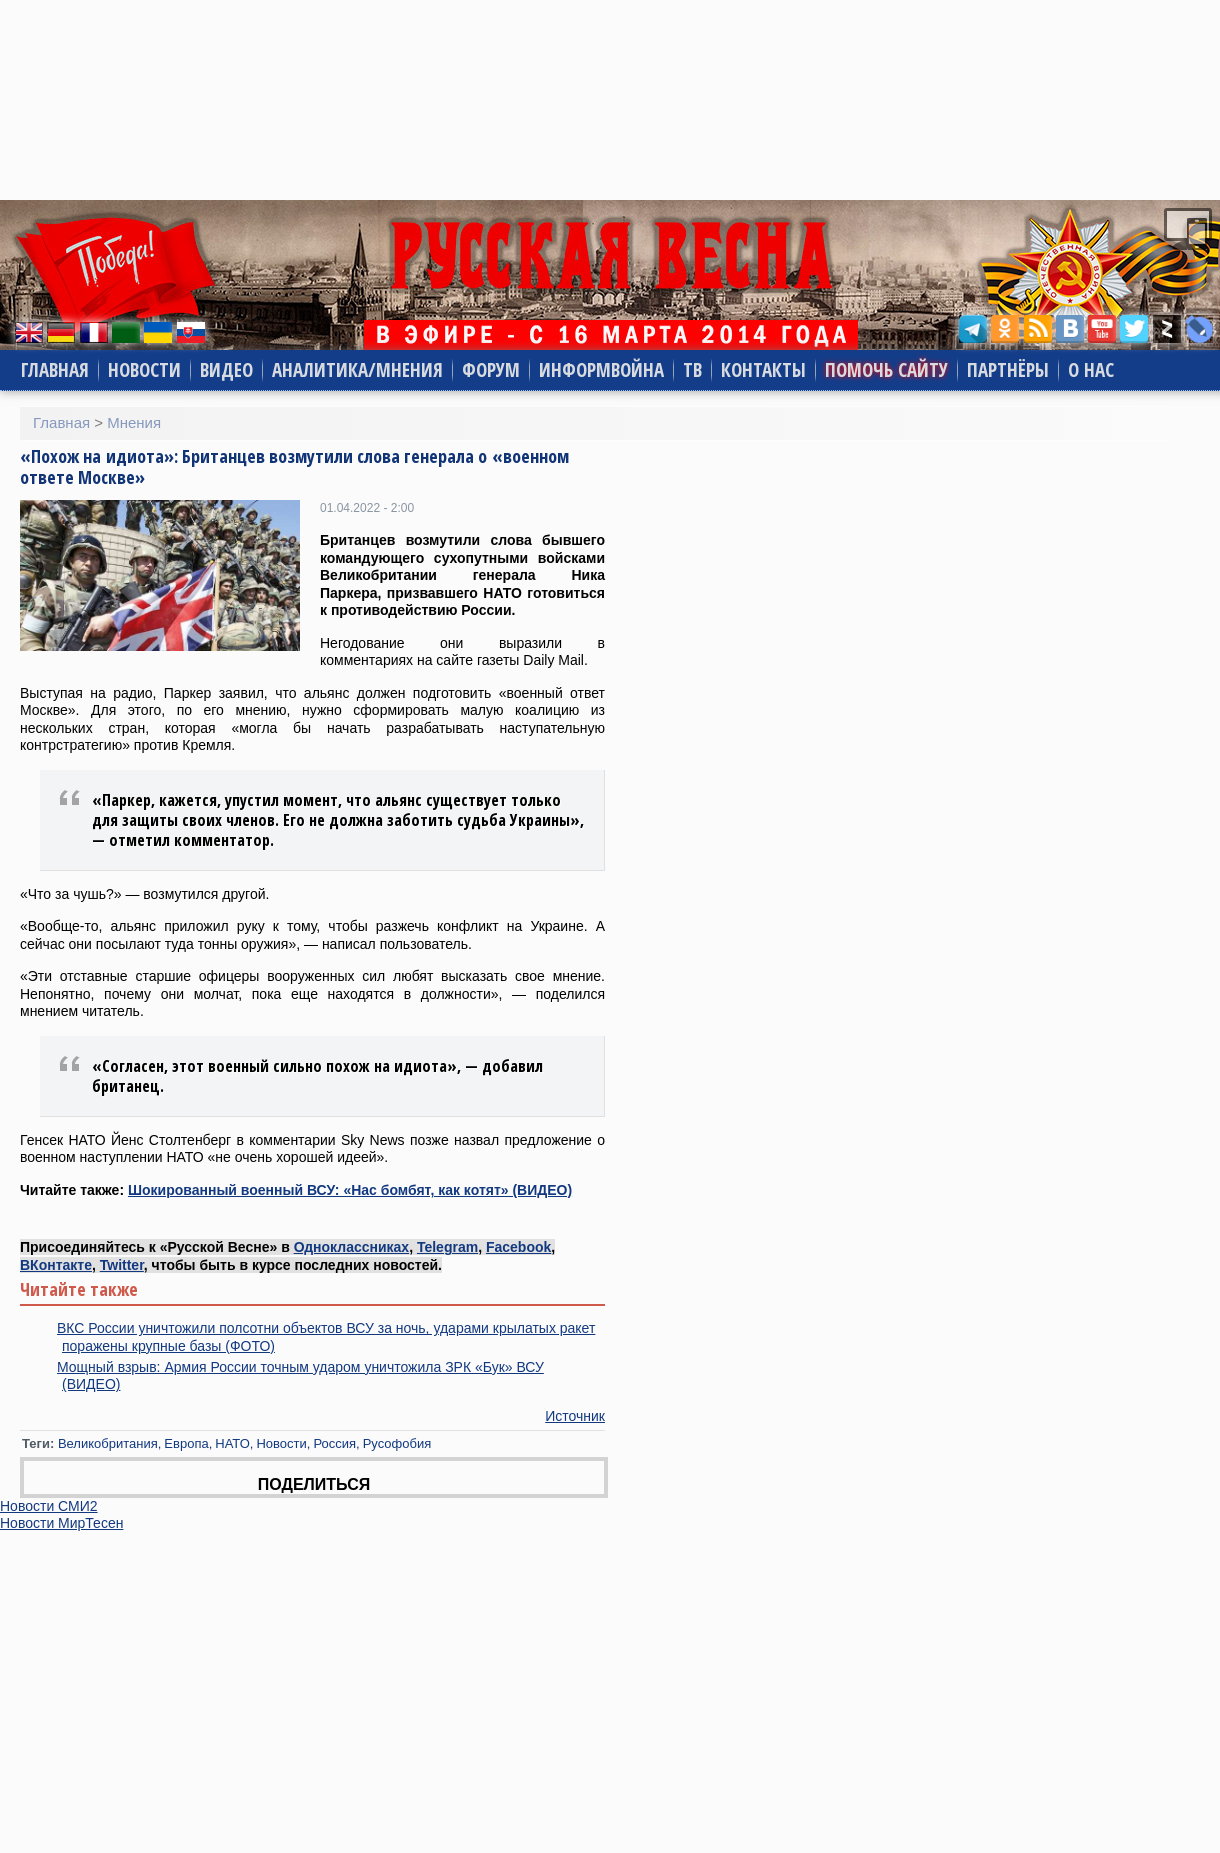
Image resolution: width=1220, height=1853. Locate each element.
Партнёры (1008, 370)
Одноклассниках (352, 1247)
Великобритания (108, 1443)
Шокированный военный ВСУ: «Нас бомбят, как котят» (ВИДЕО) (350, 1190)
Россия (334, 1443)
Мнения (134, 422)
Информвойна (601, 370)
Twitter (122, 1265)
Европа (186, 1443)
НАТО (232, 1443)
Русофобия (397, 1443)
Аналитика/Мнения (357, 370)
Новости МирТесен (61, 1523)
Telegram (447, 1247)
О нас (1091, 370)
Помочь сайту (886, 370)
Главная (55, 370)
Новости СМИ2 (49, 1506)
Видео (226, 370)
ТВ (692, 370)
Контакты (763, 370)
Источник (575, 1416)
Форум (491, 370)
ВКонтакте (56, 1265)
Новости (144, 370)
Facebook (518, 1247)
